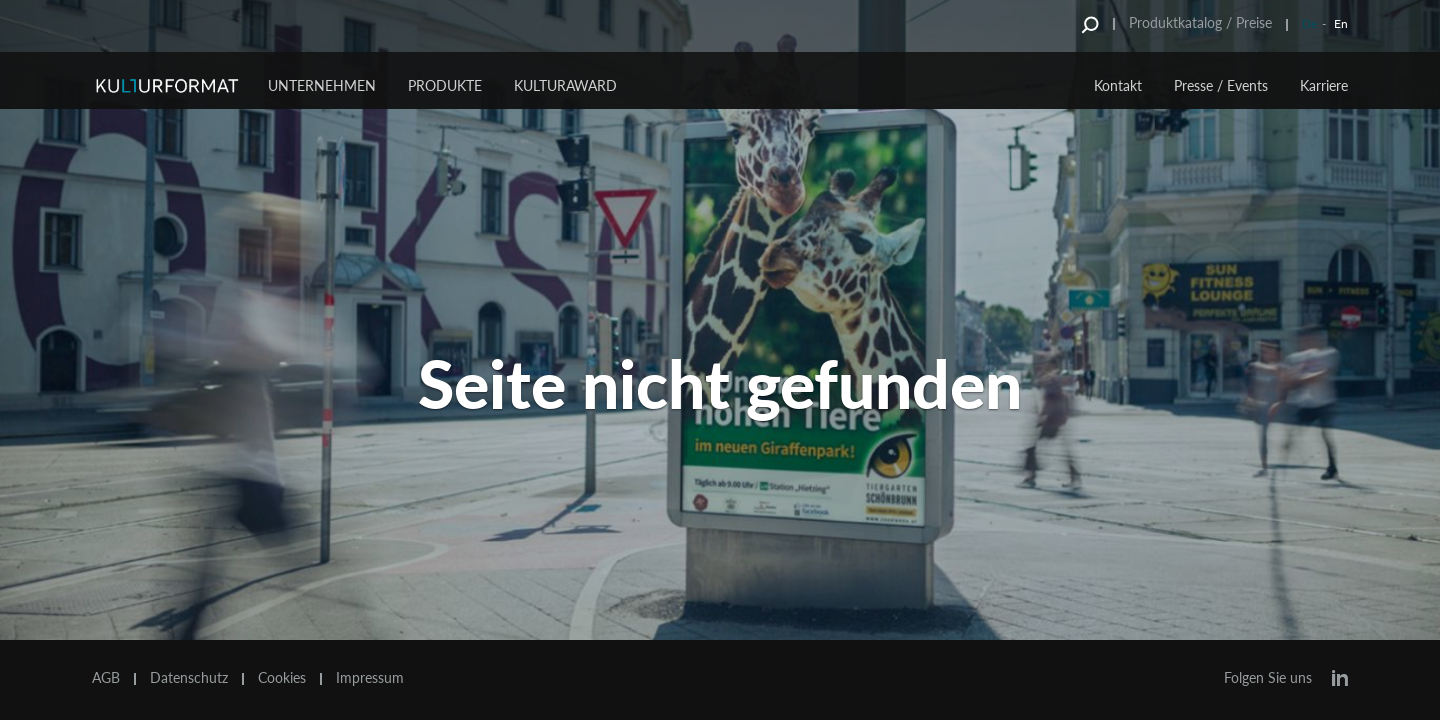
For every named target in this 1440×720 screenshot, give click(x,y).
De (1309, 23)
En (1341, 23)
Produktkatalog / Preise (1200, 22)
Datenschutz (189, 678)
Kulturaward (565, 85)
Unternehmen (322, 85)
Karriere (1324, 85)
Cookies (282, 678)
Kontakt (1118, 85)
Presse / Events (1221, 85)
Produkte (445, 85)
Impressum (370, 678)
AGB (106, 678)
